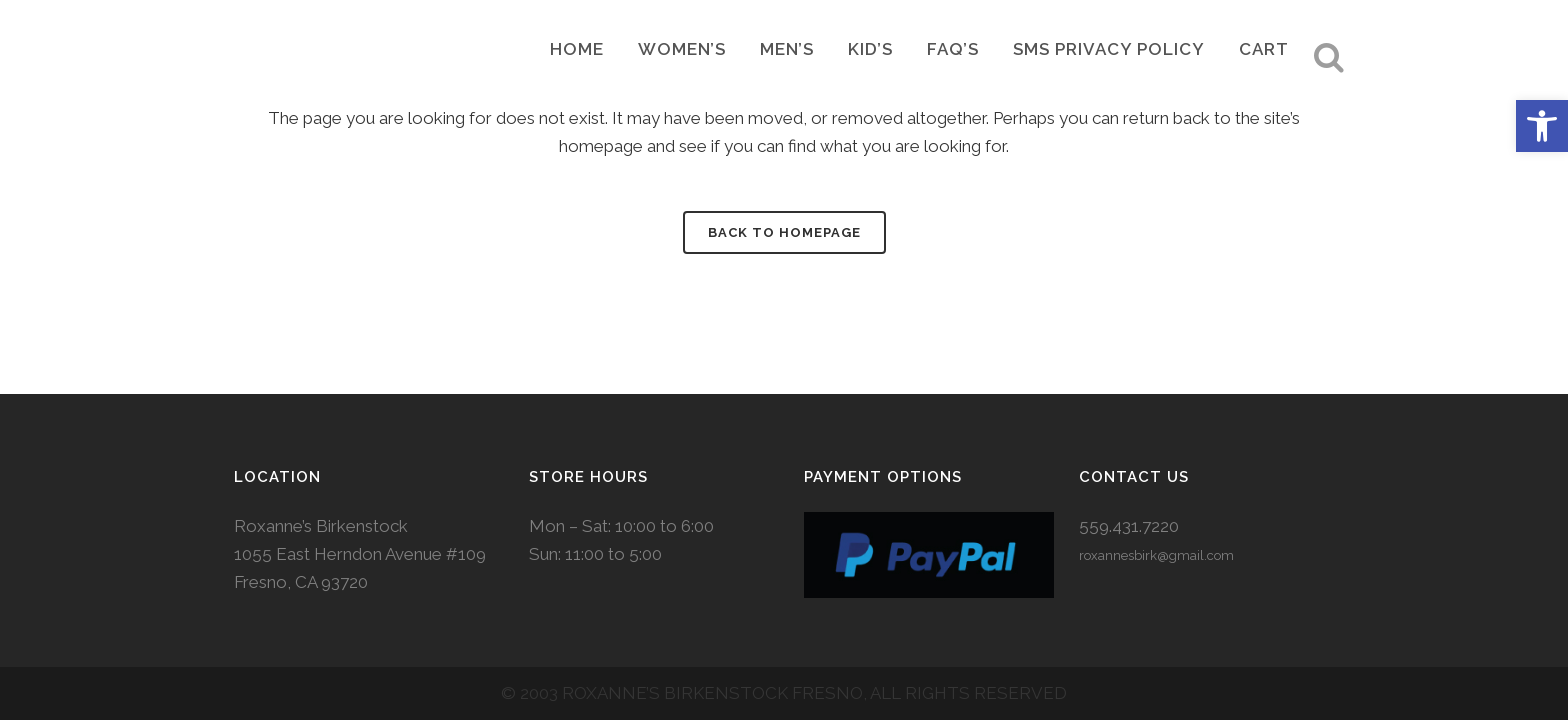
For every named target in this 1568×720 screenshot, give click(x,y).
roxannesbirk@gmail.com (1156, 534)
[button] (1542, 126)
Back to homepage (784, 232)
